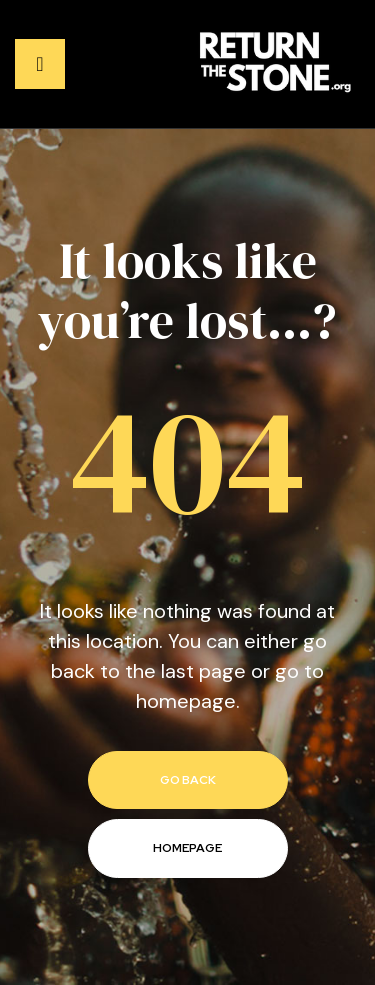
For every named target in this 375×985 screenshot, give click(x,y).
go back (188, 780)
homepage (187, 848)
